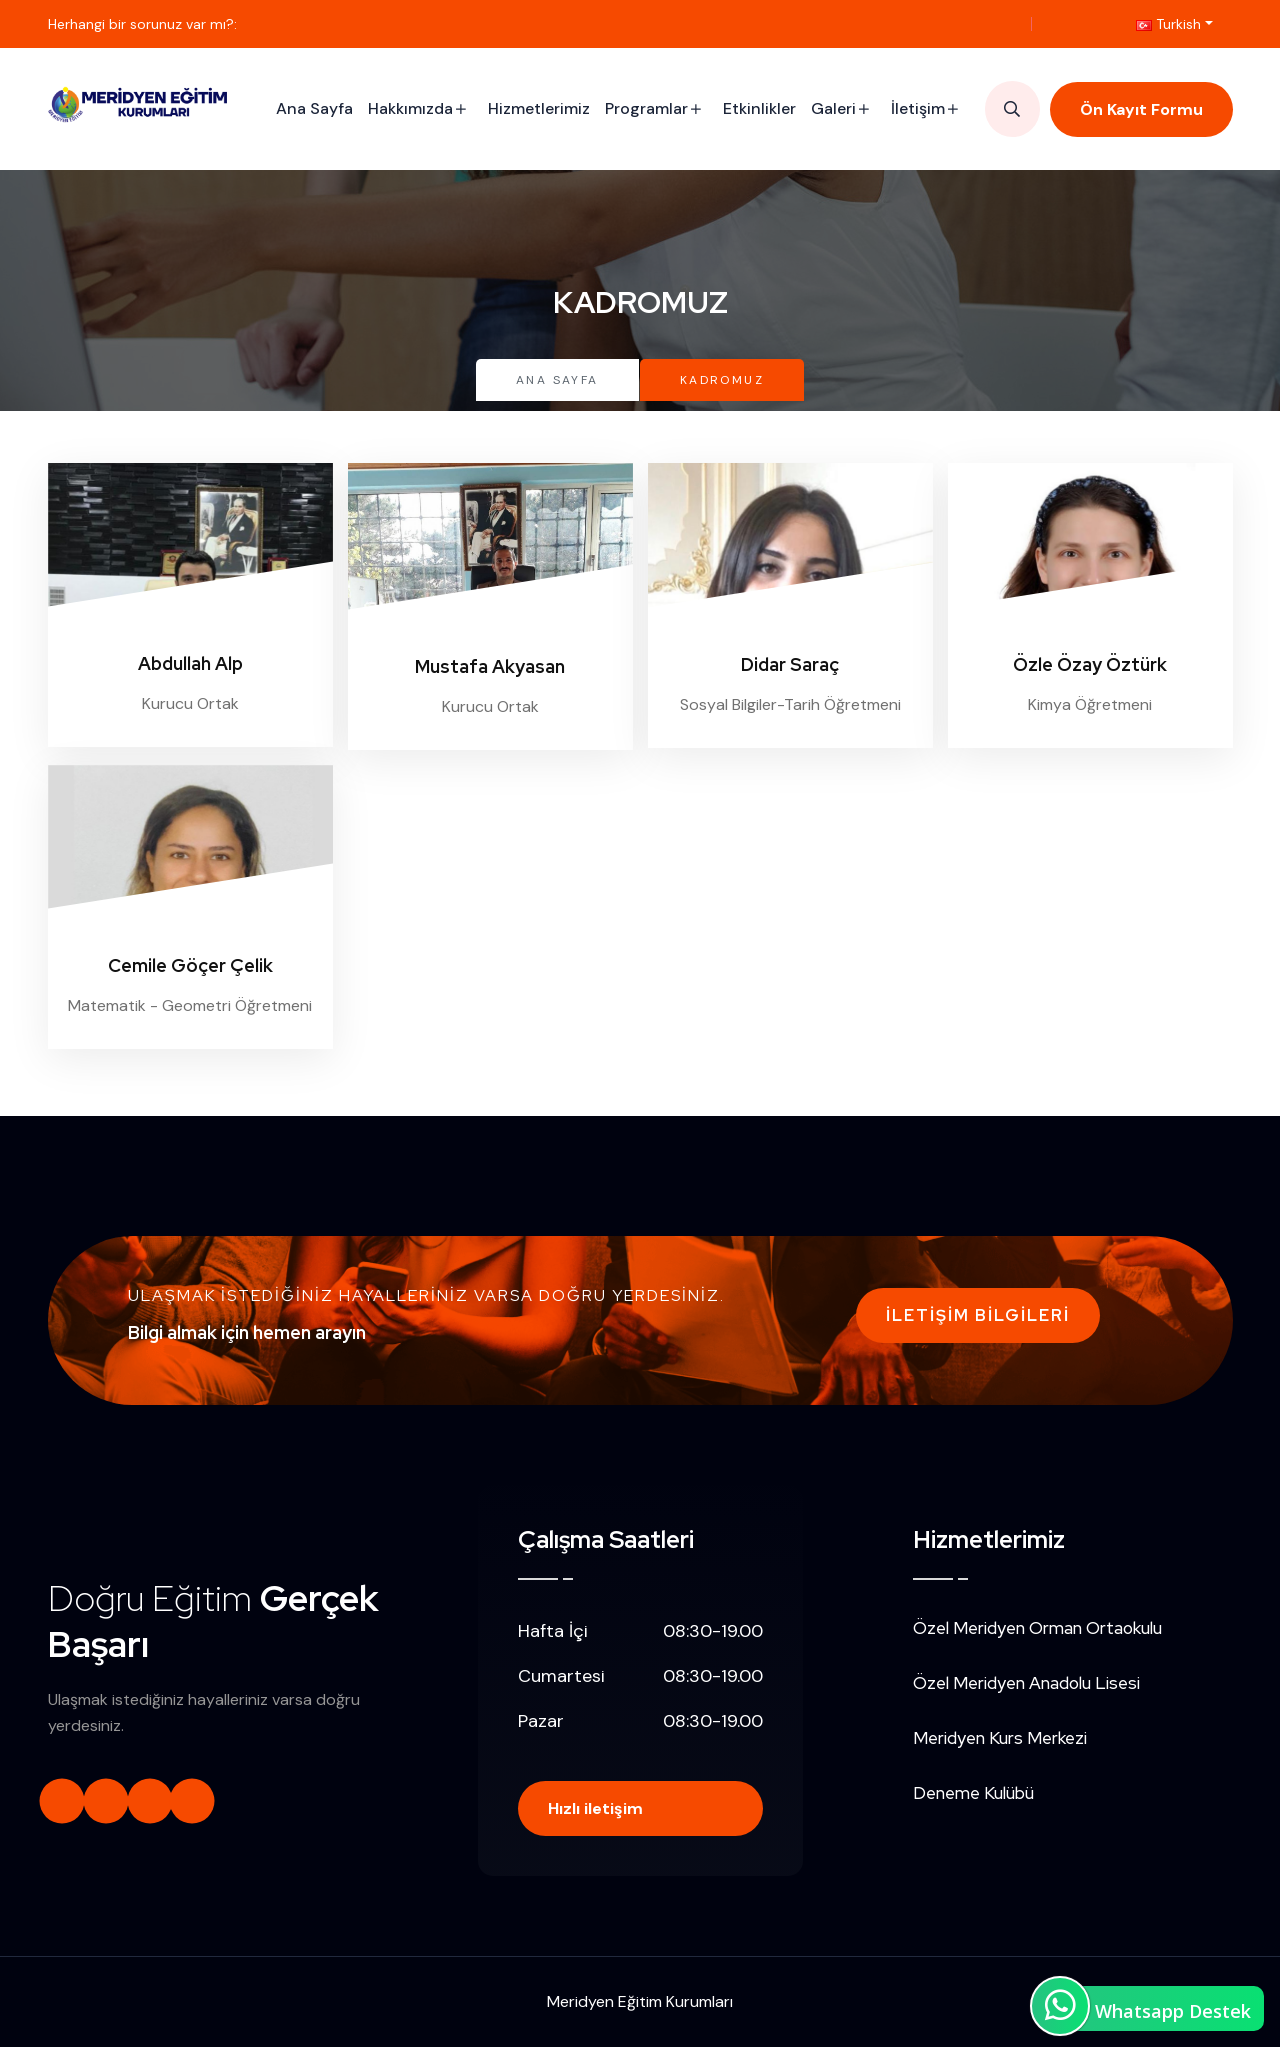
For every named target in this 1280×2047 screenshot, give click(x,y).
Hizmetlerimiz (539, 108)
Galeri (833, 108)
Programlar (646, 108)
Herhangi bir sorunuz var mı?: (142, 24)
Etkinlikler (759, 108)
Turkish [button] (1168, 24)
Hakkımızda (410, 108)
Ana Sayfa (314, 108)
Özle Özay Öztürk (1090, 664)
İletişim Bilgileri (978, 1315)
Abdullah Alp (190, 663)
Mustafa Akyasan (490, 666)
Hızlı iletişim (595, 1808)
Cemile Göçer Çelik (190, 965)
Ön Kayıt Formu (1141, 109)
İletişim (918, 108)
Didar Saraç (790, 664)
